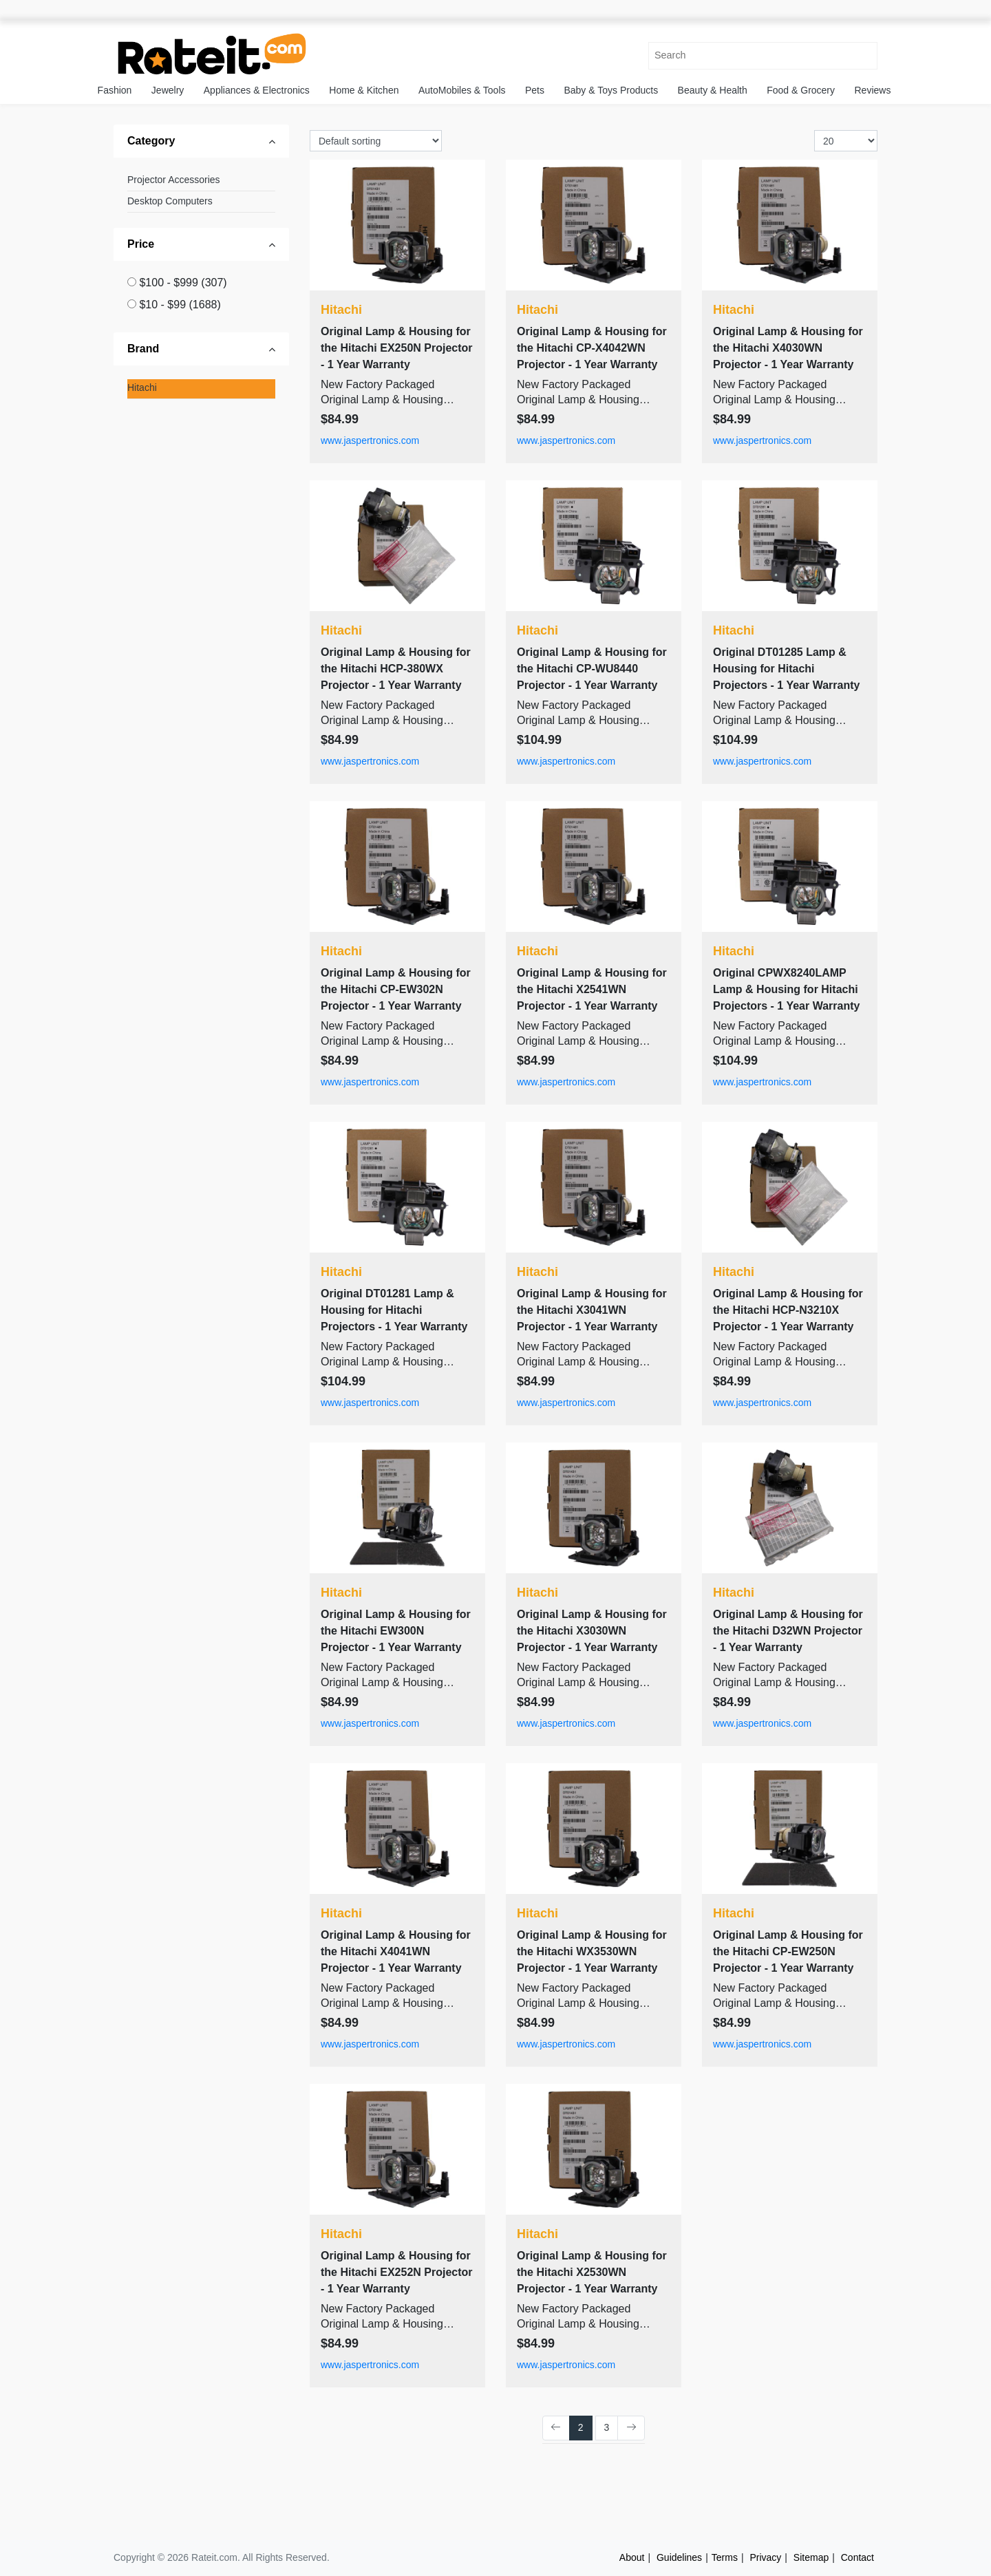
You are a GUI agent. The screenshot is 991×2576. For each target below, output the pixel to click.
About (632, 2557)
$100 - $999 (182, 282)
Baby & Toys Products (611, 90)
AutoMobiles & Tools (462, 90)
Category (151, 141)
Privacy (765, 2557)
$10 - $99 (179, 304)
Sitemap (811, 2557)
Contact (857, 2557)
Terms (725, 2557)
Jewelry (167, 90)
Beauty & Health (712, 90)
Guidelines (679, 2557)
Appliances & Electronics (257, 90)
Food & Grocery (801, 90)
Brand (143, 348)
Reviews (873, 90)
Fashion (115, 90)
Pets (534, 90)
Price (140, 244)
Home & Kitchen (363, 90)
